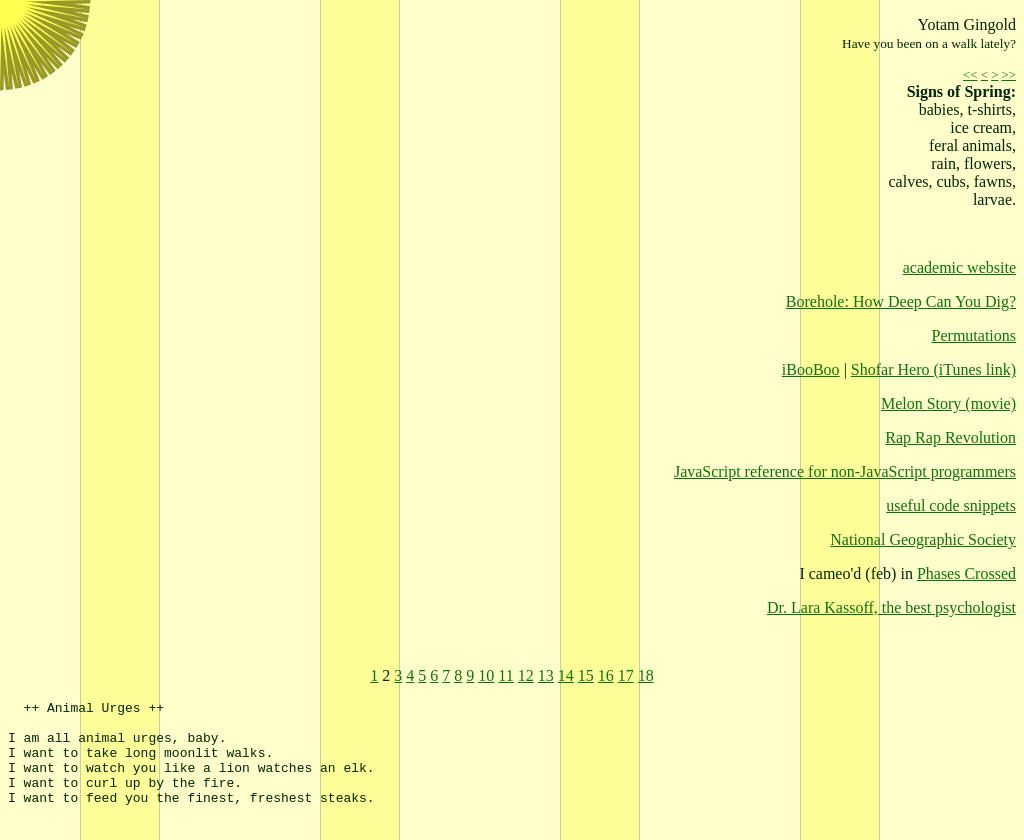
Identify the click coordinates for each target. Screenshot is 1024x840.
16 (606, 675)
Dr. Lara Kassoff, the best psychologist (891, 607)
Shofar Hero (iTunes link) (933, 369)
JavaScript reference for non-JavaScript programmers (845, 471)
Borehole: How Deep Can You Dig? (901, 301)
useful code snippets (951, 505)
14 (566, 675)
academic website (959, 267)
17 (626, 675)
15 (586, 675)
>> (1009, 75)
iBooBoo (811, 369)
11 (505, 675)
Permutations (974, 335)
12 (526, 675)
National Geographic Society (923, 539)
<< (970, 75)
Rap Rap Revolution (950, 437)
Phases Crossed (966, 573)
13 (546, 675)
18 (646, 675)
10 (486, 675)
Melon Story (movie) (948, 403)
